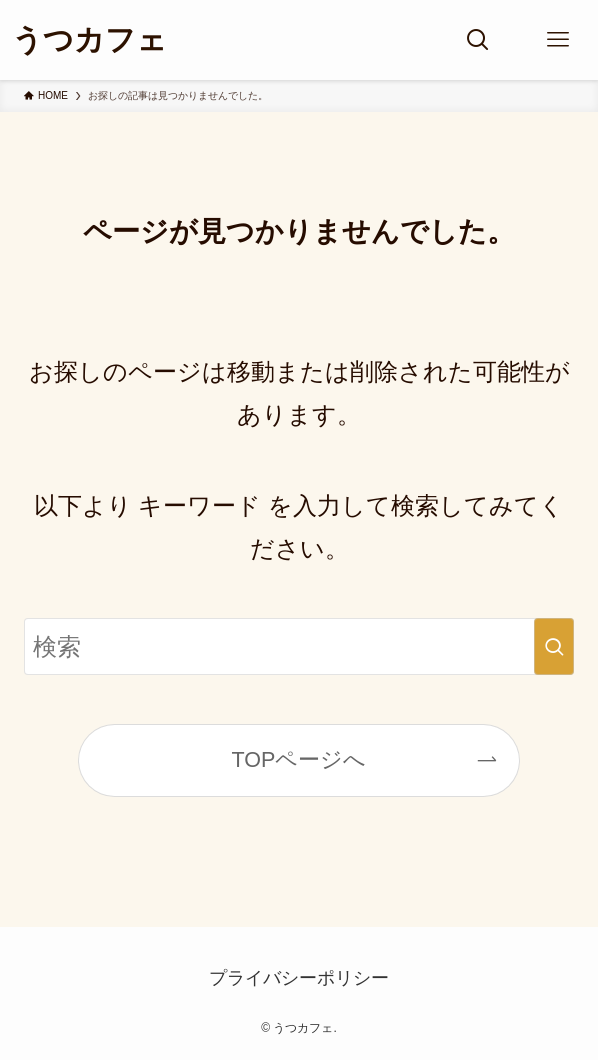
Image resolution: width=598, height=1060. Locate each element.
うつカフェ (89, 40)
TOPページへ (299, 760)
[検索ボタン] (478, 40)
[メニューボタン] (558, 40)
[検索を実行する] (554, 647)
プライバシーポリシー (299, 978)
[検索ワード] (299, 647)
